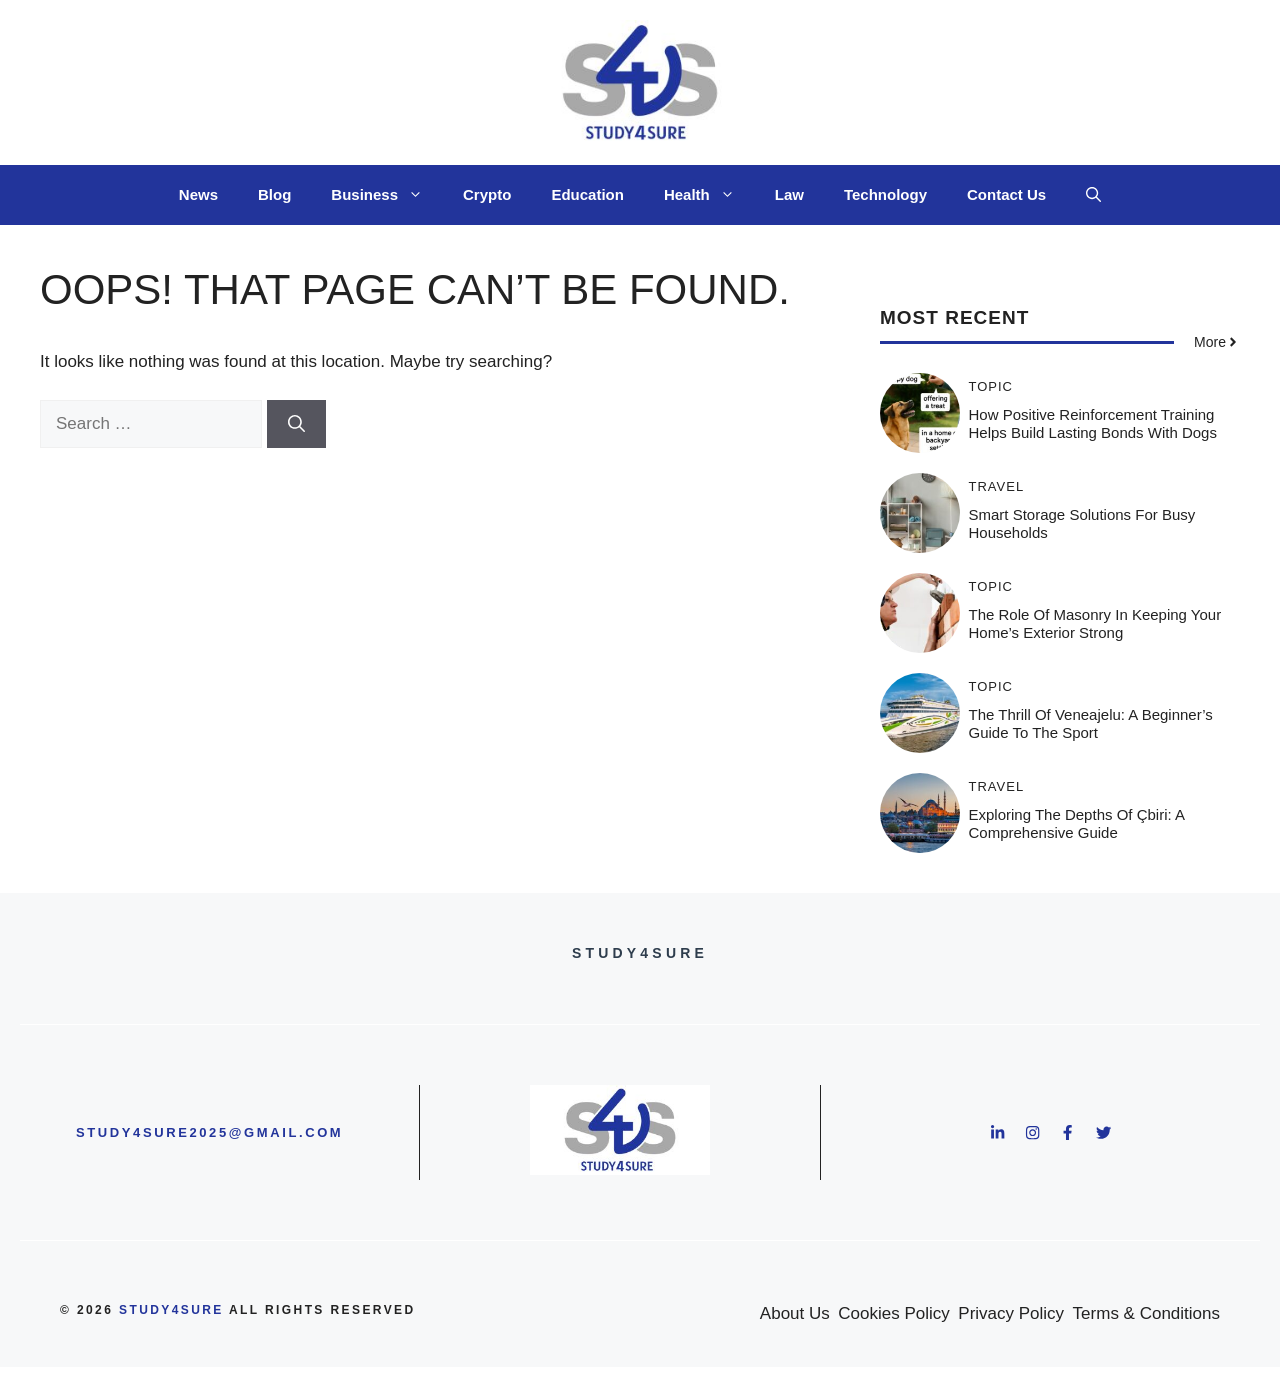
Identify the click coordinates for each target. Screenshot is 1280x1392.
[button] (1093, 195)
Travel (997, 486)
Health (709, 195)
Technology (885, 194)
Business (387, 195)
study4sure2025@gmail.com (209, 1132)
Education (587, 194)
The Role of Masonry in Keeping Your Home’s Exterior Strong (1095, 623)
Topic (991, 386)
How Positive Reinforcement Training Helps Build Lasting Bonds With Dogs (1093, 423)
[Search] (296, 424)
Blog (274, 194)
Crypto (487, 194)
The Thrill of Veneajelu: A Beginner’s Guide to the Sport (1091, 723)
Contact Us (1006, 194)
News (198, 194)
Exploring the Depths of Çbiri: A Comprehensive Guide (1077, 823)
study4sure (171, 1310)
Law (789, 194)
